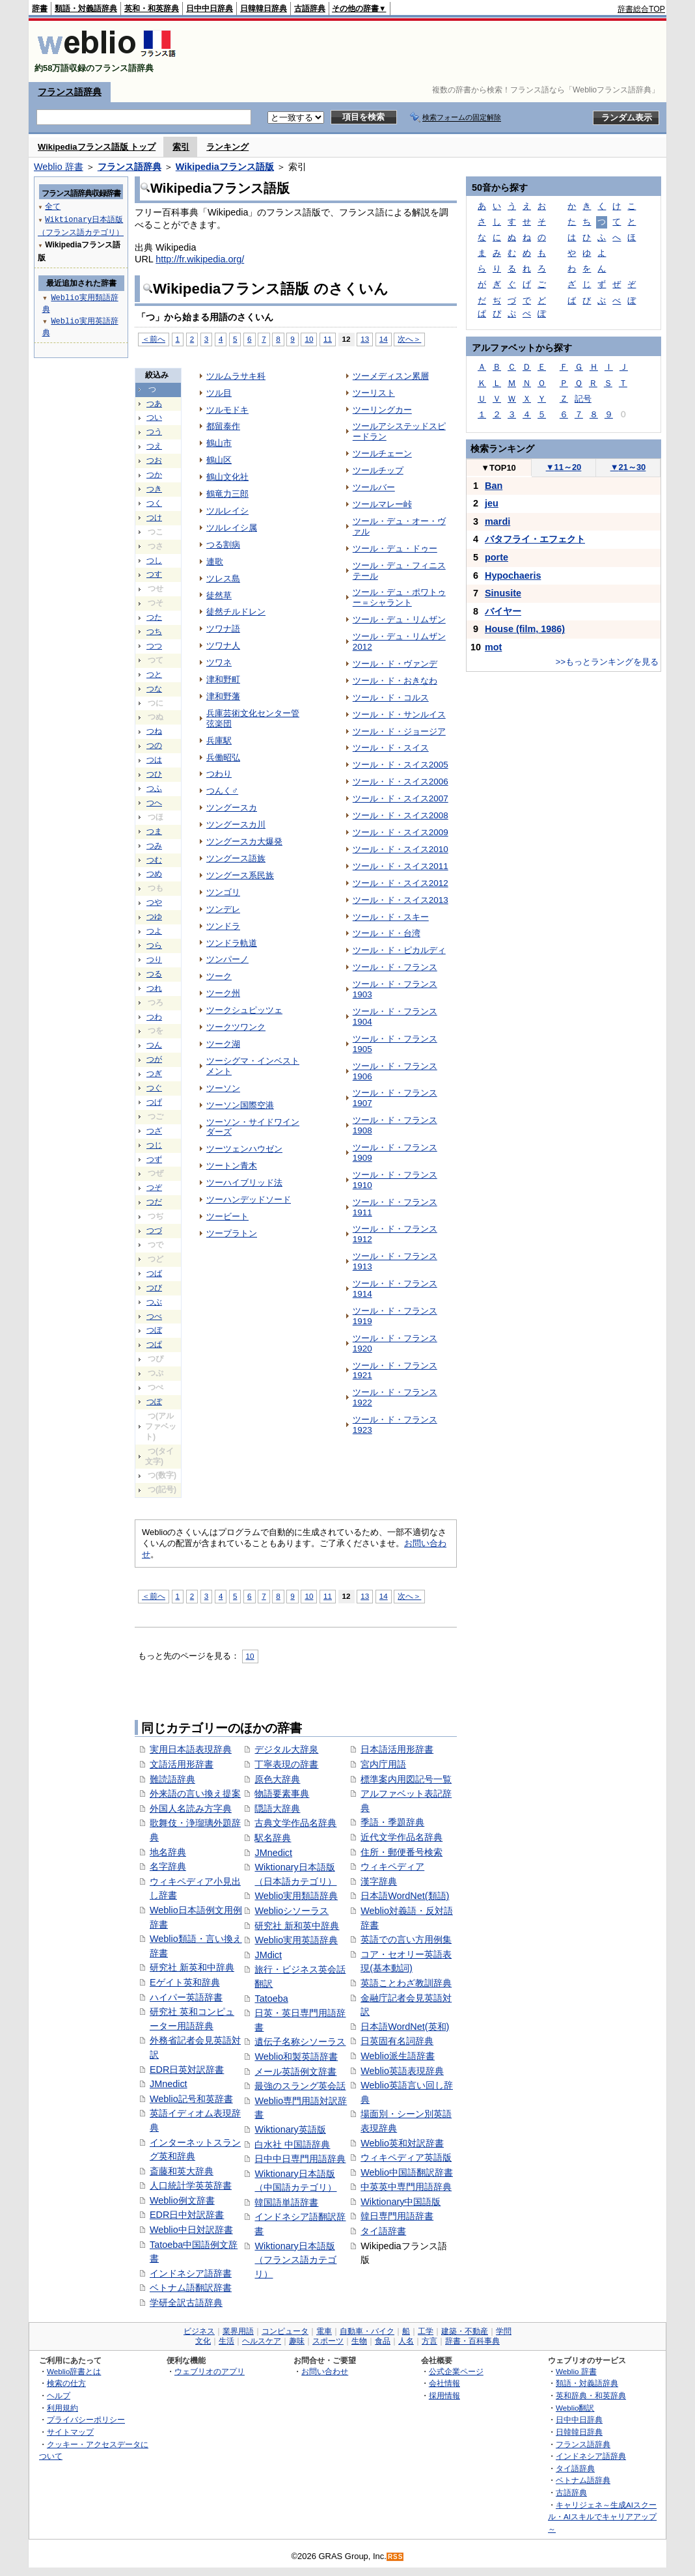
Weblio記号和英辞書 (191, 2099)
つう (154, 431)
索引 (180, 147)
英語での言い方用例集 (406, 1939)
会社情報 (444, 2383)
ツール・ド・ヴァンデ (395, 664)
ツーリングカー (382, 410)
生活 (226, 2341)
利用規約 (62, 2407)
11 (327, 339)
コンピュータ (285, 2331)
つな (154, 688)
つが (154, 1059)
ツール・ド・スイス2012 (400, 883)
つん (154, 1044)
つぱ (154, 1344)
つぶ (154, 1302)
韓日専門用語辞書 (397, 2216)
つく (154, 503)
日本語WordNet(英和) (405, 2026)
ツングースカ (231, 807)
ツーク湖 (223, 1044)
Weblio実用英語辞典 (296, 1940)
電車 (324, 2331)
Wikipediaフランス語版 (225, 166)
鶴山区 (219, 460)
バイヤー (503, 611)
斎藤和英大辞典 (181, 2171)
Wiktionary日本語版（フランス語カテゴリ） (295, 2260)
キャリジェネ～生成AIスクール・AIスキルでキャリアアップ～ (602, 2516)
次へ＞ (409, 339)
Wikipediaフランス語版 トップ (97, 147)
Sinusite (503, 593)
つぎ (154, 1073)
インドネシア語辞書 (191, 2273)
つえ (154, 445)
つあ (154, 403)
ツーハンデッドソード (248, 1199)
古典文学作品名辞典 (295, 1823)
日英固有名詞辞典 (397, 2041)
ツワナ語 (223, 628)
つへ (154, 802)
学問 (503, 2331)
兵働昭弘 (223, 757)
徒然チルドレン (236, 611)
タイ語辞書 (383, 2231)
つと (154, 674)
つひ (154, 774)
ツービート (227, 1216)
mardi (497, 521)
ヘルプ (58, 2395)
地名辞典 (168, 1852)
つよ (154, 930)
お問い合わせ (324, 2371)
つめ (154, 873)
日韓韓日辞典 (263, 8)
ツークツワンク (236, 1027)
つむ (154, 860)
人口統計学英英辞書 (191, 2185)
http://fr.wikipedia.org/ (200, 259)
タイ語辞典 (575, 2468)
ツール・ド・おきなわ (395, 681)
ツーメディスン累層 (391, 376)
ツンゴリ (223, 892)
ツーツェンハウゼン (244, 1149)
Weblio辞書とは (74, 2371)
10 (309, 339)
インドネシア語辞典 (591, 2456)
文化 (203, 2341)
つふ (154, 788)
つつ (154, 645)
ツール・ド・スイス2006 (400, 781)
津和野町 (223, 679)
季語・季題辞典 (392, 1822)
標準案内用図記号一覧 (406, 1779)
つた (154, 617)
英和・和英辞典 (151, 8)
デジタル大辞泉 (286, 1749)
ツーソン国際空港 (240, 1105)
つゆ (154, 916)
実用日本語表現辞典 (191, 1749)
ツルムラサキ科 (236, 376)
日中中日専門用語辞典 (300, 2159)
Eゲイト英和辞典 (185, 1982)
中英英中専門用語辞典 (406, 2186)
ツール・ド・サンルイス (399, 714)
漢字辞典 (379, 1881)
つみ (154, 845)
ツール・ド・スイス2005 (400, 764)
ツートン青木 (231, 1165)
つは (154, 759)
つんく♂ (222, 791)
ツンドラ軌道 (231, 943)
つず (154, 1159)
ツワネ (219, 662)
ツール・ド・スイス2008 (400, 815)
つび (154, 1287)
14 (383, 339)
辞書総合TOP (641, 9)
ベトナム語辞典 (583, 2480)
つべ (154, 1316)
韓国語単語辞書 (286, 2202)
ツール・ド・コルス (391, 697)
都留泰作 (223, 426)
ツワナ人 (223, 645)
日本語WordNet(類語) (405, 1895)
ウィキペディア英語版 (406, 2157)
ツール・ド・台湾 (386, 933)
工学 (425, 2331)
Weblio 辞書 (58, 166)
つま (154, 831)
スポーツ (328, 2341)
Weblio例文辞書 (182, 2200)
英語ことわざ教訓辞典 (406, 1983)
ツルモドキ (227, 410)
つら (154, 945)
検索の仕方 (66, 2383)
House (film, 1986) (525, 629)
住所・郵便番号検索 (402, 1852)
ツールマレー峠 (382, 504)
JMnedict (168, 2084)
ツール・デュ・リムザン (399, 619)
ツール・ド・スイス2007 (400, 798)
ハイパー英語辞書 (186, 1997)
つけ (154, 517)
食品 (382, 2341)
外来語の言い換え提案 (195, 1793)
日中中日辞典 (209, 8)
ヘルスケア (261, 2341)
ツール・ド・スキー (391, 917)
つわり (219, 774)
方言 (429, 2341)
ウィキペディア (392, 1866)
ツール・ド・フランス (395, 967)
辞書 (40, 8)
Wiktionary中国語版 (401, 2201)
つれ (154, 988)
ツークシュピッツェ (244, 1010)
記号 (583, 399)
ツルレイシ (227, 511)
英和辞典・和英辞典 (591, 2395)
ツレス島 (223, 578)
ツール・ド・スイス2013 (400, 900)
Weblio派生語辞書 (398, 2056)
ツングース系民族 (240, 875)
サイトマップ (70, 2432)
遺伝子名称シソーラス (300, 2041)
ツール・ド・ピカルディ (399, 950)
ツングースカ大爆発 (244, 841)
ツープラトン (231, 1233)
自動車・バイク (367, 2331)
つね (154, 731)
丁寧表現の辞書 (286, 1764)
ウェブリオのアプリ (209, 2371)
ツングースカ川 (236, 824)
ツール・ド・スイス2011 (400, 866)
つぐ (154, 1087)
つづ (154, 1230)
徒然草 (219, 595)
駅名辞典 (272, 1838)
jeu (491, 503)
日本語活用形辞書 (397, 1749)
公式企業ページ (456, 2371)
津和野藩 (223, 696)
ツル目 (219, 393)
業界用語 (238, 2331)
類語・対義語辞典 (86, 8)
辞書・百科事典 (472, 2341)
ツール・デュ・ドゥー (395, 548)
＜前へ (153, 339)
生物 (359, 2341)
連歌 (214, 561)
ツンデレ (223, 909)
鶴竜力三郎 (227, 494)
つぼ (154, 1330)
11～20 (564, 467)
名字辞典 (168, 1866)
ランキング (227, 147)
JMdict (268, 1955)
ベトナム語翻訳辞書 (191, 2287)
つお (154, 460)
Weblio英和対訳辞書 (402, 2143)
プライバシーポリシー (86, 2419)
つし (154, 560)
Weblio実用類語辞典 (296, 1895)
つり (154, 959)
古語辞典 (309, 8)
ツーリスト (374, 393)
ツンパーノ (227, 959)
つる (154, 973)
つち (154, 631)
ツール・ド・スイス (391, 748)
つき (154, 488)
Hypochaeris (513, 575)
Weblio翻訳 (575, 2407)
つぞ (154, 1187)
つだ (154, 1201)
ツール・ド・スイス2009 (400, 832)
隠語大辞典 (277, 1808)
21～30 (628, 467)
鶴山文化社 (227, 477)
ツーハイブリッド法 (244, 1182)
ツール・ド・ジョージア (399, 731)
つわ (154, 1016)
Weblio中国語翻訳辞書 (407, 2172)
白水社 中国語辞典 (292, 2144)
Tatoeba (271, 1998)
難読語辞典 (172, 1779)
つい (154, 417)
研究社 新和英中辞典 (296, 1925)
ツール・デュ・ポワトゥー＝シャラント (399, 597)
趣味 (297, 2341)
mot (493, 647)
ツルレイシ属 (231, 528)
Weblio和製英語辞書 (296, 2056)
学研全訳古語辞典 (186, 2302)
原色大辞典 (277, 1779)
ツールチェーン (382, 453)
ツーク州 (223, 993)
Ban (493, 485)
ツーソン (223, 1088)
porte (496, 557)
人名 (406, 2341)
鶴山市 (219, 443)
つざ (154, 1130)
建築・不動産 (464, 2331)
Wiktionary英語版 (289, 2129)
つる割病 (223, 544)
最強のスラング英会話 (300, 2086)
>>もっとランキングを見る (607, 662)
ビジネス (199, 2331)
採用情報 (444, 2395)
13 (365, 339)
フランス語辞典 (70, 92)
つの (154, 745)
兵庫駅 (219, 740)
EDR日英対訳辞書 (187, 2069)
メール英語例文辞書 (295, 2071)
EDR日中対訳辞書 (187, 2214)
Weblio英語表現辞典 (402, 2071)
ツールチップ (378, 470)
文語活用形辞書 (181, 1764)
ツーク (219, 976)
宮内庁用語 (383, 1764)
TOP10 (498, 468)
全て (53, 206)
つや (154, 902)
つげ (154, 1102)
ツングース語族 (236, 858)
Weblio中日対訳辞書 (191, 2229)
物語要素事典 (281, 1793)
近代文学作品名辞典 (402, 1837)
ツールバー (374, 487)
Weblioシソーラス (291, 1910)
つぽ (154, 1401)
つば (154, 1273)
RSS (395, 2556)
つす (154, 574)
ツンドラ (223, 926)
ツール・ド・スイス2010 (400, 849)
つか (154, 474)
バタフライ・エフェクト (535, 539)
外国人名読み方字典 (191, 1808)
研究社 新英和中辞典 (192, 1967)
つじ (154, 1145)
